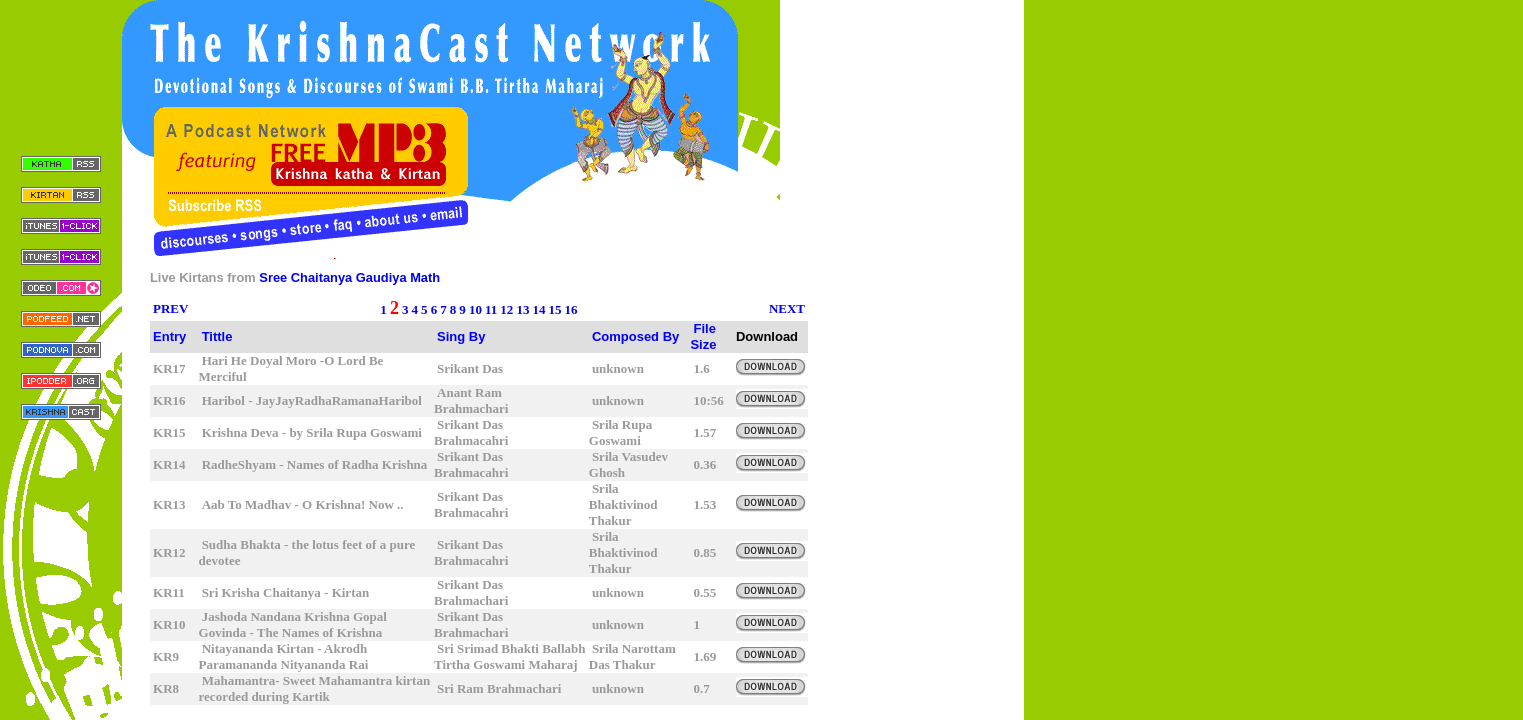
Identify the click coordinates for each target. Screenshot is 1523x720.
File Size (703, 336)
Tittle (217, 336)
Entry (169, 336)
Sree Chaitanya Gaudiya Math (349, 277)
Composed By (635, 336)
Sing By (461, 336)
